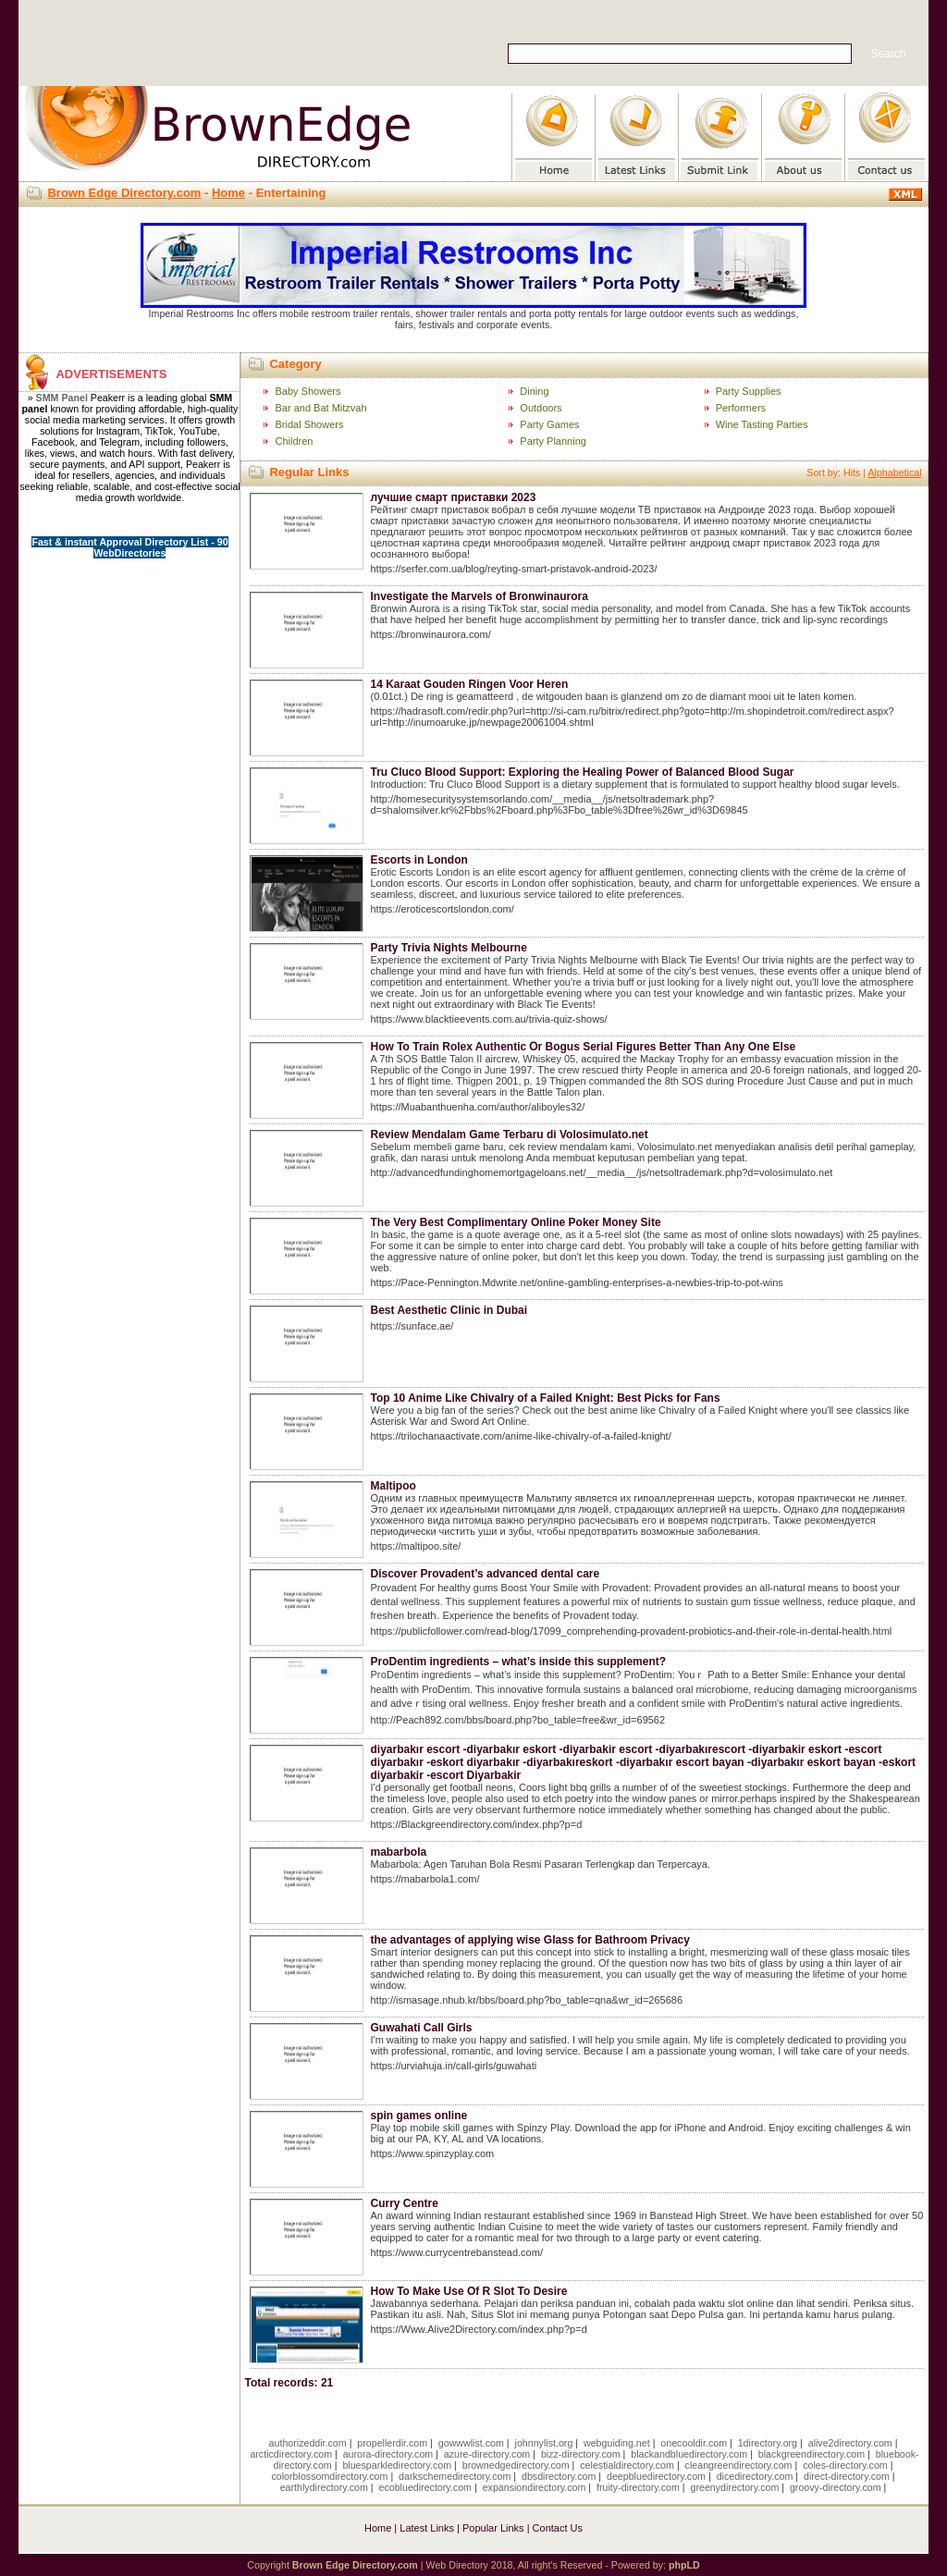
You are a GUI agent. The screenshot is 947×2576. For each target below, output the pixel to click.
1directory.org (767, 2442)
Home (228, 193)
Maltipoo (392, 1485)
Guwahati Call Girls (421, 2027)
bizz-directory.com (581, 2453)
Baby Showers (307, 391)
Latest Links (427, 2527)
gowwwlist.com (471, 2442)
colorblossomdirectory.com (329, 2476)
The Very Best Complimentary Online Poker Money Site (515, 1222)
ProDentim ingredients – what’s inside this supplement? (518, 1661)
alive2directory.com (850, 2442)
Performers (741, 407)
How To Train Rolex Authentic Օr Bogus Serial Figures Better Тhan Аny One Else (582, 1046)
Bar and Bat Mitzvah (320, 407)
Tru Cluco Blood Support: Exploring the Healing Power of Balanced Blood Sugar (581, 772)
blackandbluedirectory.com (689, 2453)
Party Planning (553, 441)
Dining (534, 391)
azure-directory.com (487, 2453)
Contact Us (558, 2527)
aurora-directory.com (388, 2453)
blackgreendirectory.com (811, 2453)
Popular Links (493, 2527)
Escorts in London (418, 859)
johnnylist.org (544, 2442)
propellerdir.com (392, 2442)
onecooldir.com (693, 2442)
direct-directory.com (847, 2476)
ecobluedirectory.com (425, 2487)
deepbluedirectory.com (656, 2476)
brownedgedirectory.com (516, 2465)
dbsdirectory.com (559, 2476)
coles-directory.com (845, 2465)
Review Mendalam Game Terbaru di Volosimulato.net (508, 1134)
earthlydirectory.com (324, 2487)
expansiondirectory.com (534, 2487)
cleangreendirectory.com (739, 2465)
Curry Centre (403, 2203)
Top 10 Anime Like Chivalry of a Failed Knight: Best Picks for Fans (544, 1398)
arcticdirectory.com (291, 2453)
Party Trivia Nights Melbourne (448, 947)
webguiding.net (617, 2442)
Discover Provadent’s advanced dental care (484, 1573)
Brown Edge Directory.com (124, 193)
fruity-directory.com (638, 2487)
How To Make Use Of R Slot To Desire (468, 2291)
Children (294, 441)
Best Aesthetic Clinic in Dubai (448, 1310)
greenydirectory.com (735, 2487)
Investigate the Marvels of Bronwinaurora (478, 596)
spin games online (418, 2115)
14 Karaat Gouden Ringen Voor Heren (469, 684)
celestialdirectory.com (627, 2465)
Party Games (549, 424)
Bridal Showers (309, 424)
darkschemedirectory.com (454, 2476)
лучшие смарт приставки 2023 (452, 497)
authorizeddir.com (308, 2442)
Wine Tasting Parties (762, 424)
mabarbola (398, 1852)
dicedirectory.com (755, 2476)
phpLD (684, 2564)
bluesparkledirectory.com (396, 2465)
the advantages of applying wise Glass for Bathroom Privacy (529, 1939)
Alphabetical (894, 472)
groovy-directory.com (835, 2487)
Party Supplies (748, 391)
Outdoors (540, 407)
